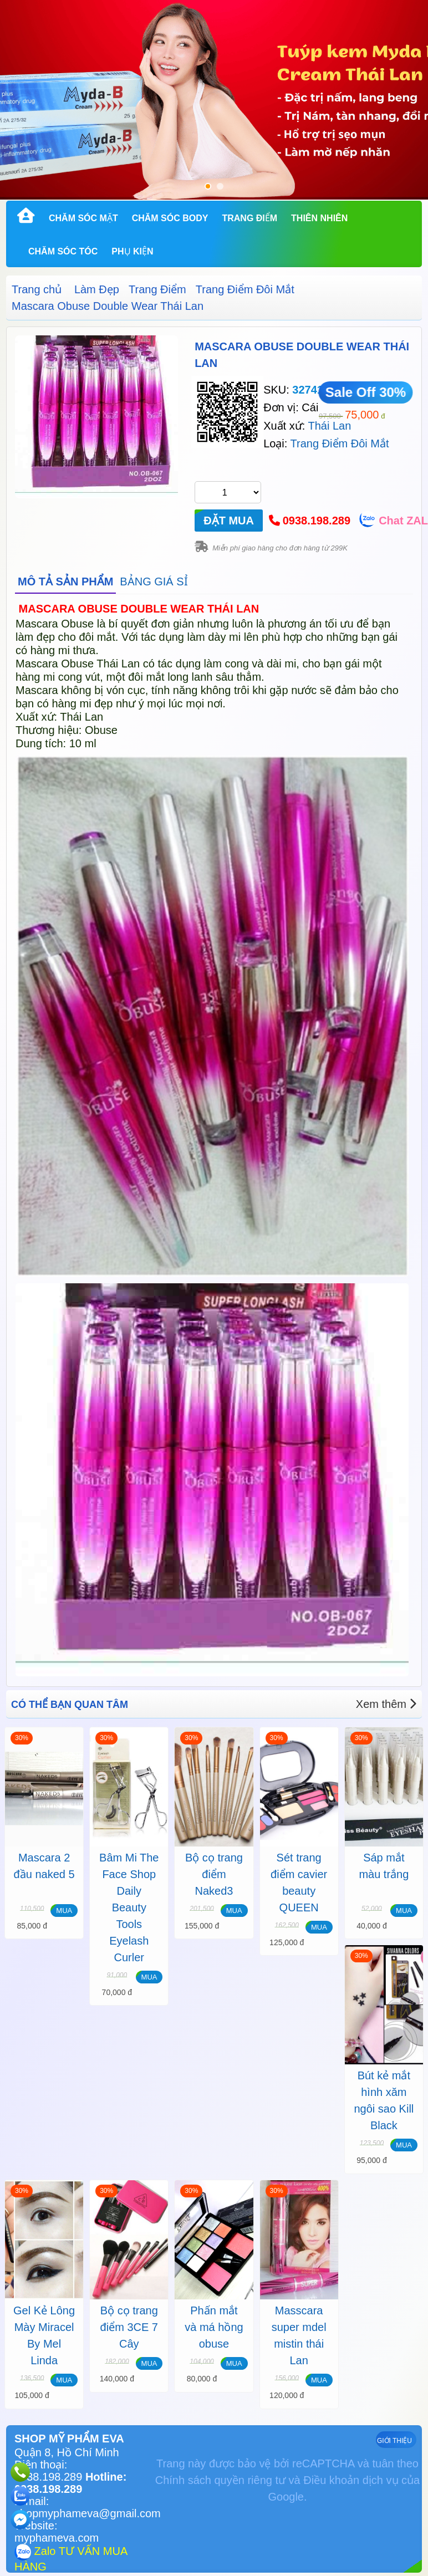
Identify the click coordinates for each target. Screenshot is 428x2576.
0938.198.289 (316, 520)
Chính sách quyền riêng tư (220, 2480)
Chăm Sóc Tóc (63, 251)
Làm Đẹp (96, 289)
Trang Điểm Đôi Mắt (245, 289)
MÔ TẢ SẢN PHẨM (65, 581)
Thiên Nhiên (319, 218)
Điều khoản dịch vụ (350, 2480)
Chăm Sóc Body (170, 218)
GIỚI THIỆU (394, 2441)
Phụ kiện (132, 251)
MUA (64, 1910)
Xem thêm (386, 1704)
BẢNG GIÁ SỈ (153, 581)
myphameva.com (56, 2538)
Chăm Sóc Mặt (83, 218)
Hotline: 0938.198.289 (70, 2483)
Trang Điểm (249, 218)
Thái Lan (329, 426)
